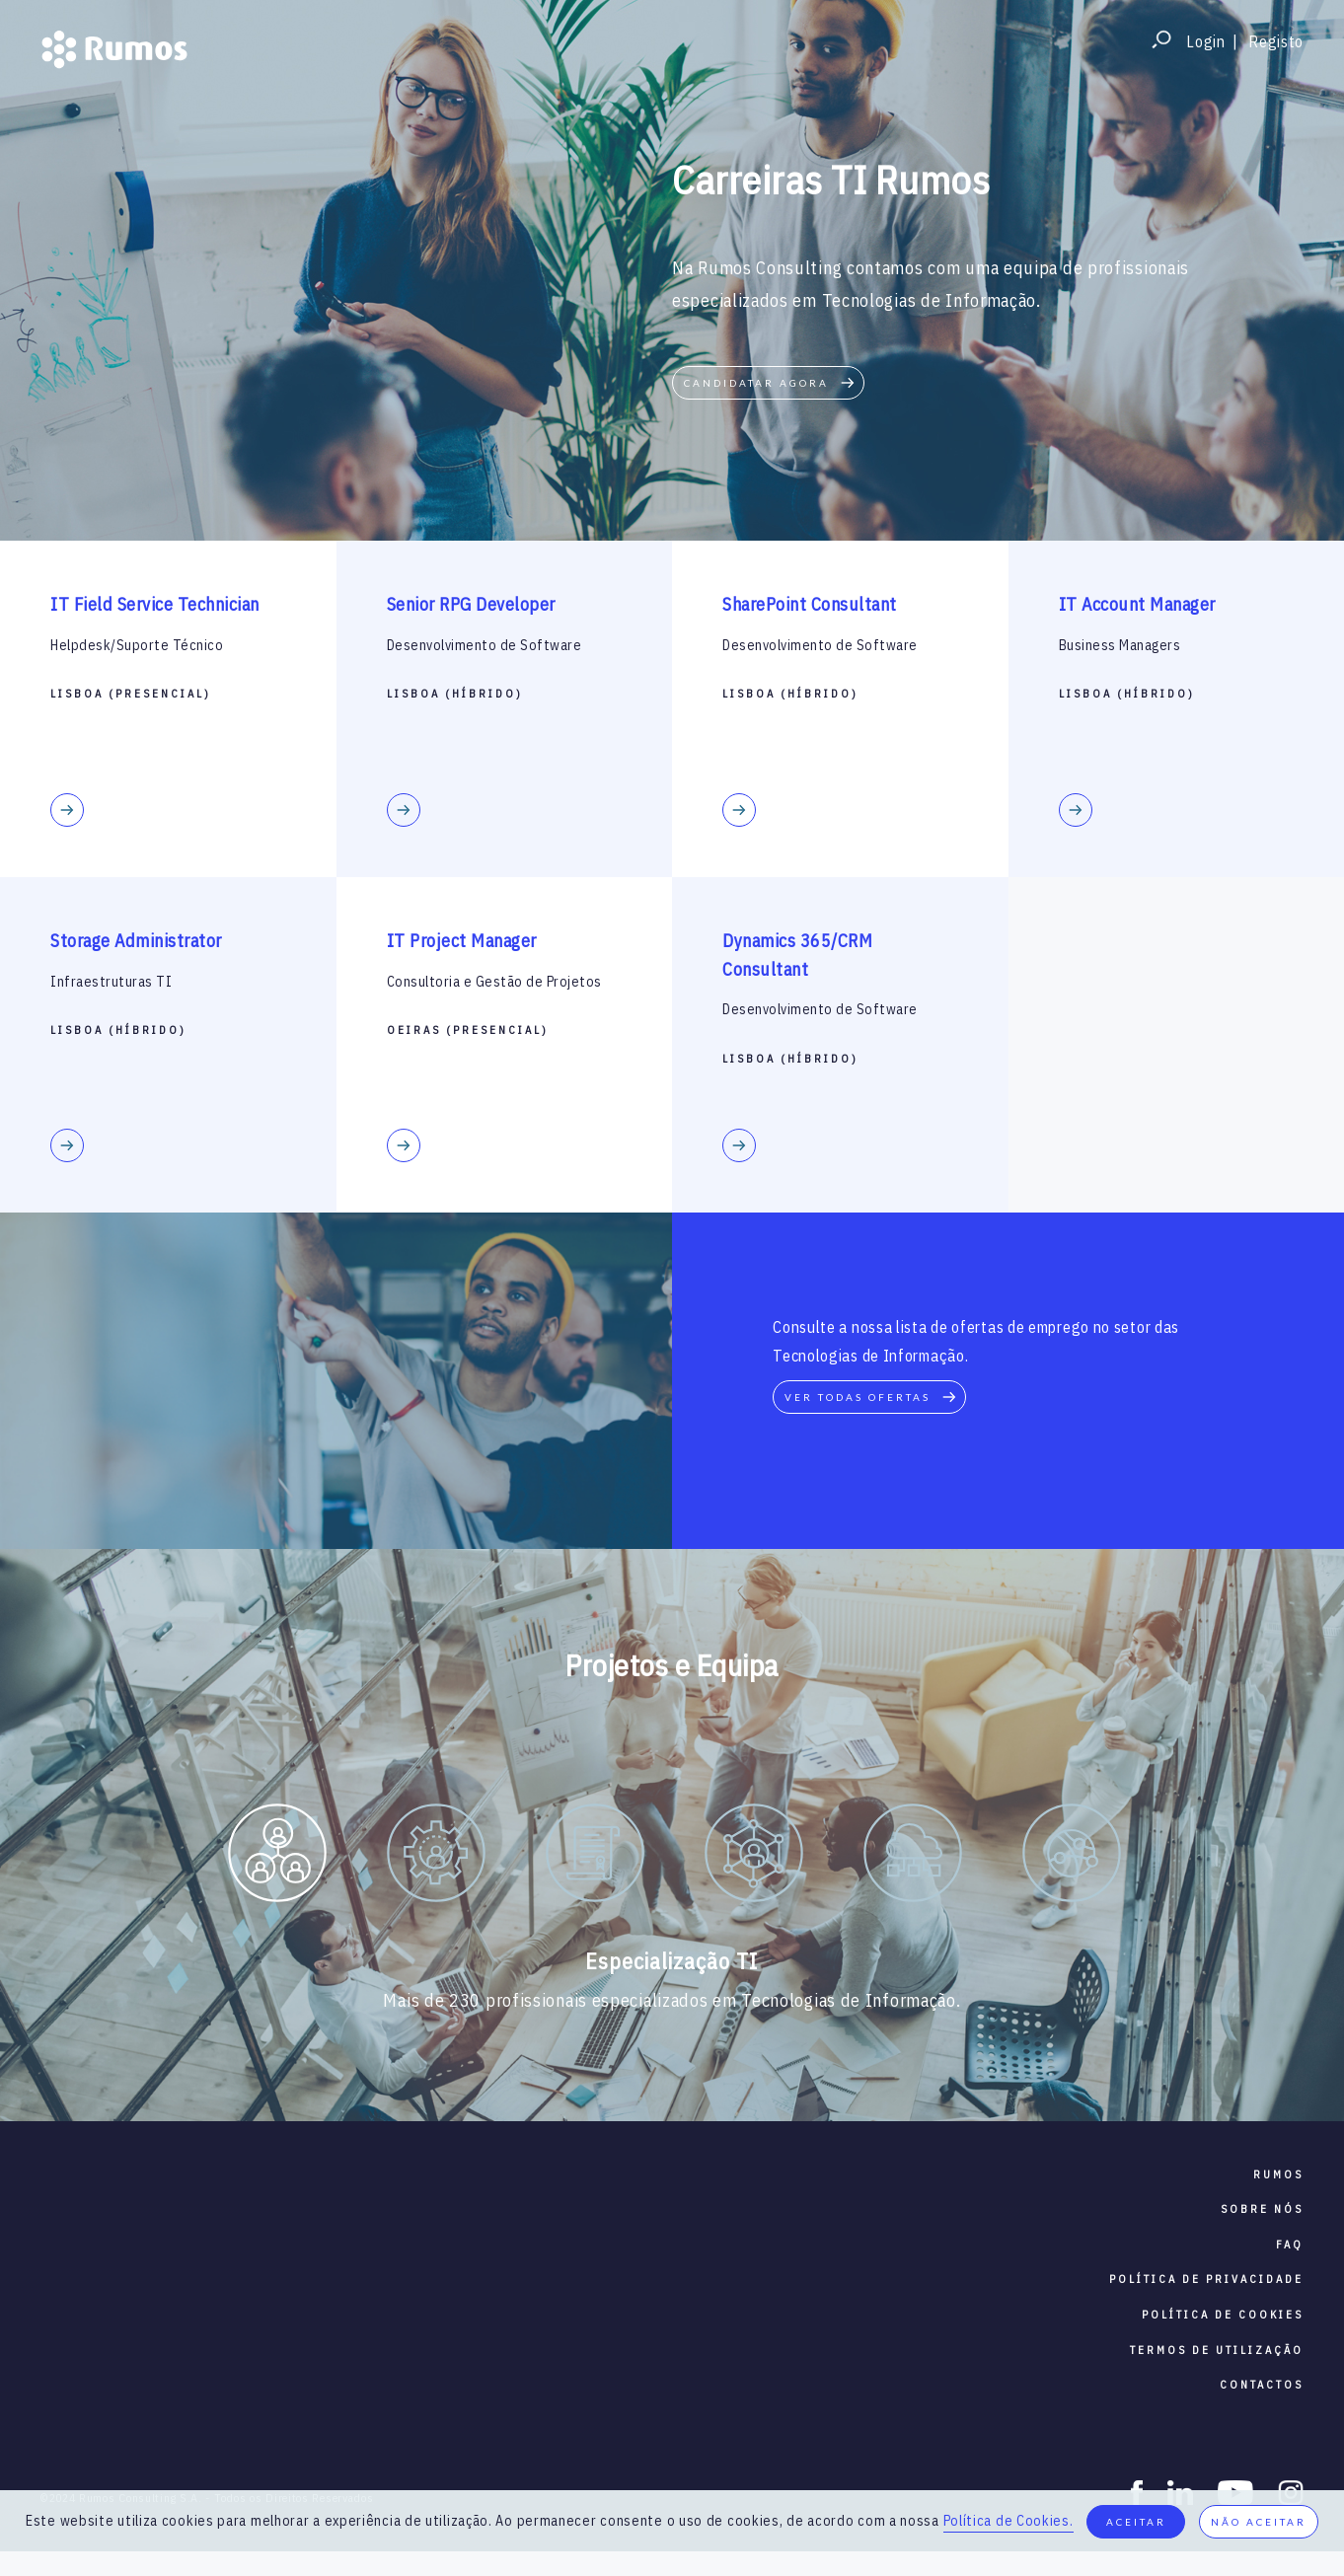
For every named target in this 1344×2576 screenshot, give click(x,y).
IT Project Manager (462, 940)
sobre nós (1262, 2209)
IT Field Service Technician (155, 604)
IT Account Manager (1137, 604)
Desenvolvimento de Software (484, 645)
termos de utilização (1217, 2350)
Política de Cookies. (1008, 2521)
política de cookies (1223, 2314)
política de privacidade (1206, 2279)
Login (1206, 41)
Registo (1276, 41)
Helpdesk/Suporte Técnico (136, 645)
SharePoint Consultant (809, 604)
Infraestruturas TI (111, 982)
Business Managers (1120, 645)
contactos (1262, 2385)
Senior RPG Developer (471, 604)
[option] (276, 1856)
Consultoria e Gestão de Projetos (494, 982)
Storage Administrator (136, 940)
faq (1290, 2244)
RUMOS (1278, 2174)
